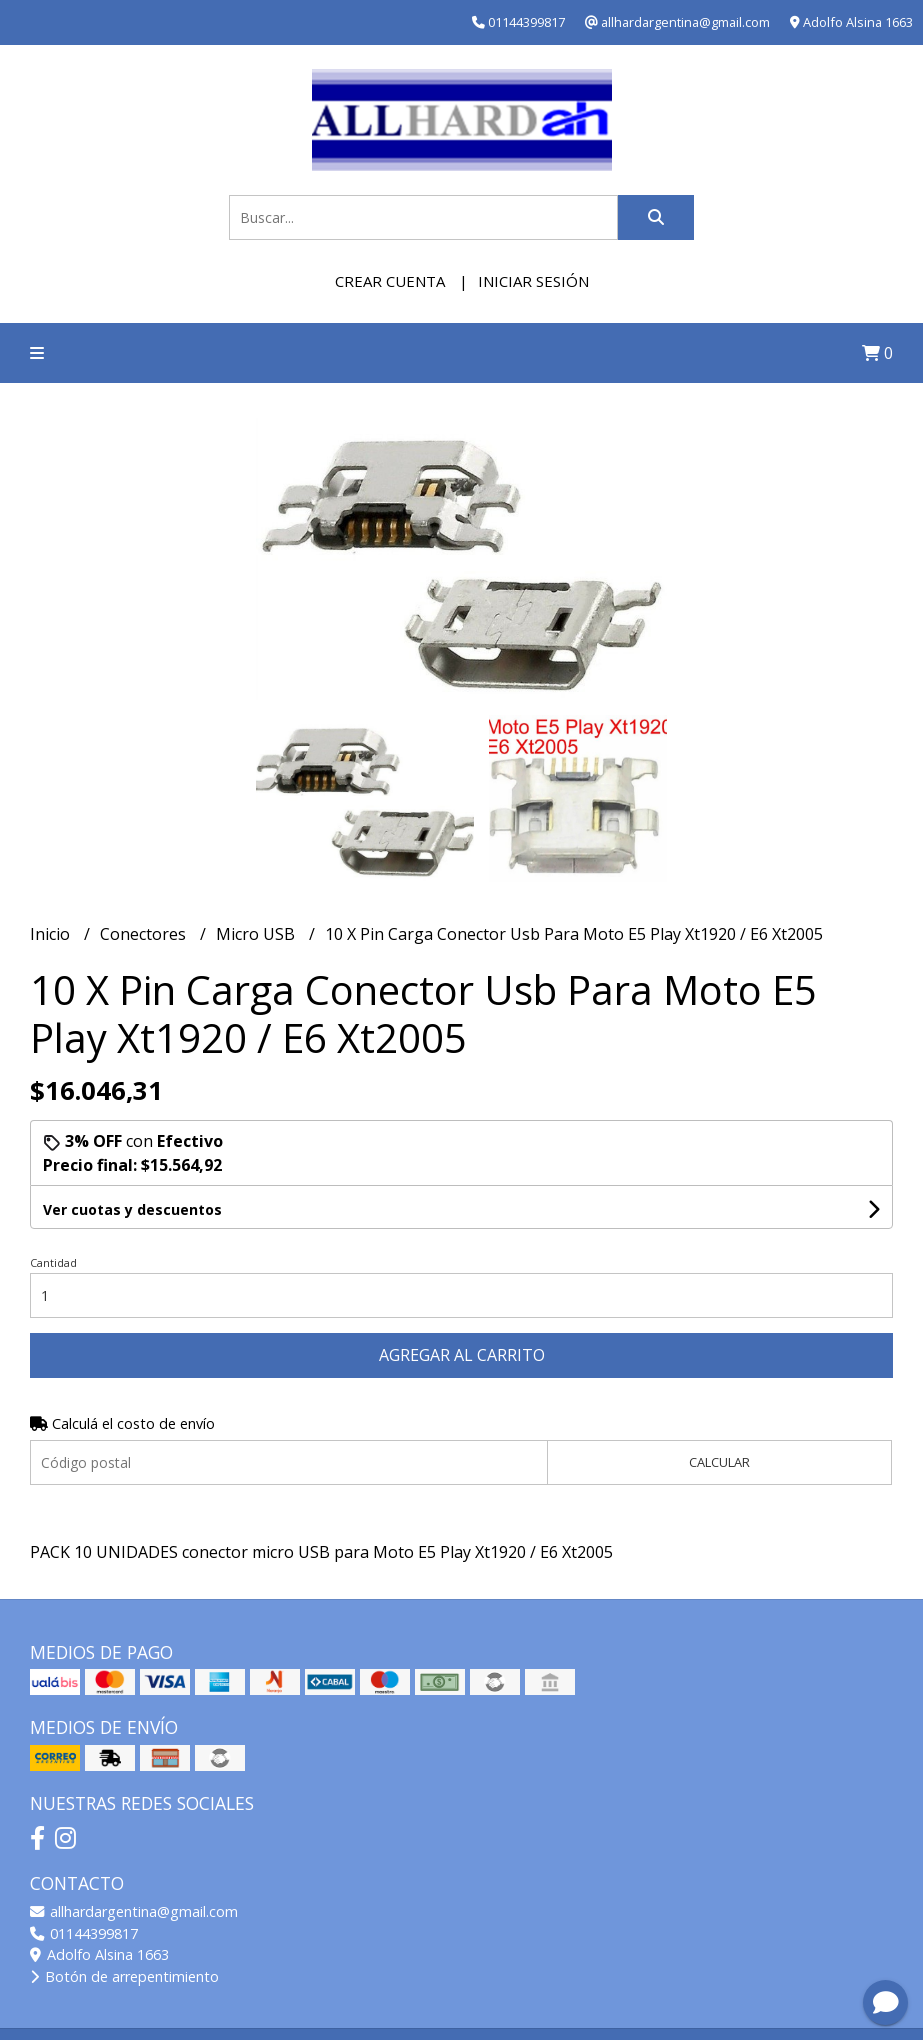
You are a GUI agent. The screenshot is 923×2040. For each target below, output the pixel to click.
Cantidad (53, 1262)
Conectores (145, 934)
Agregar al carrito (462, 1355)
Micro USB (257, 934)
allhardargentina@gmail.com (134, 1911)
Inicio (52, 934)
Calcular (719, 1462)
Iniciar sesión (533, 281)
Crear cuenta (390, 281)
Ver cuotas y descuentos (132, 1209)
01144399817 (84, 1933)
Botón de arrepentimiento (124, 1976)
